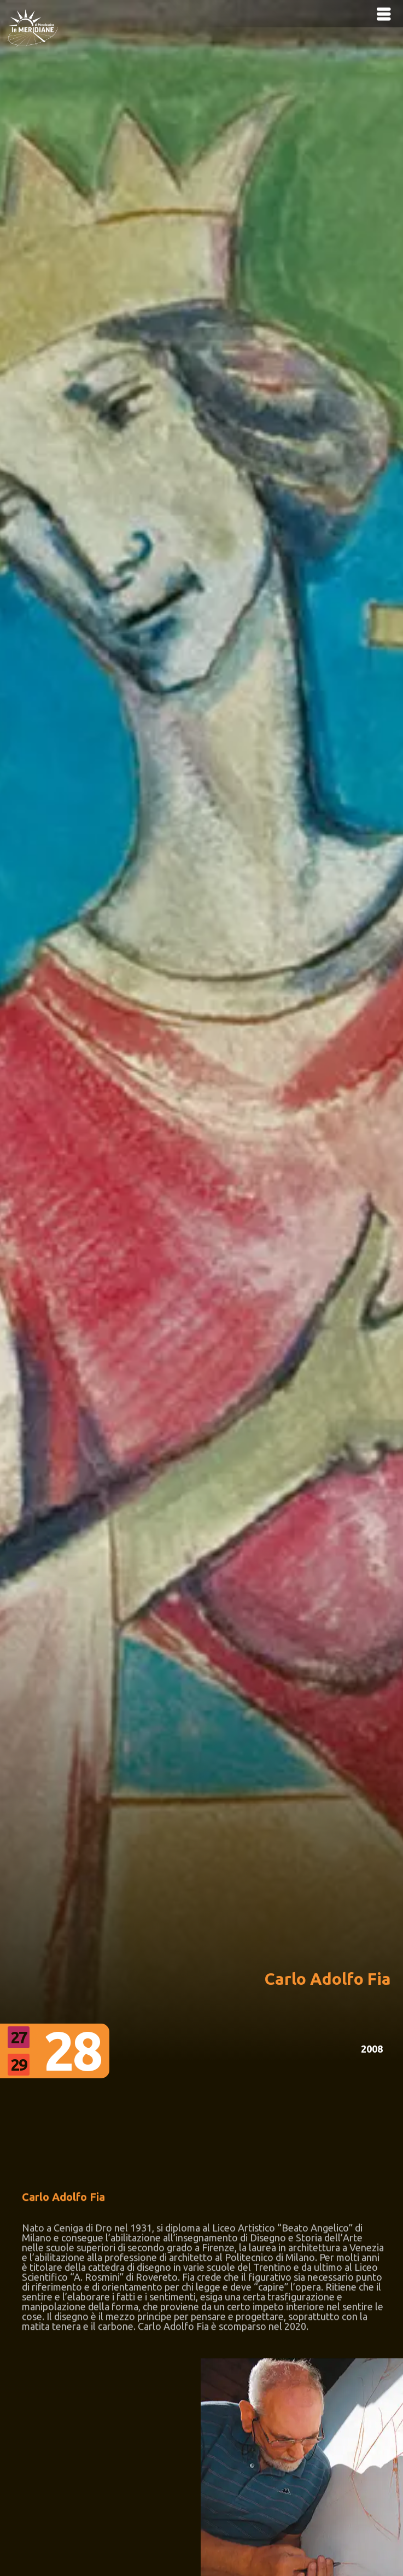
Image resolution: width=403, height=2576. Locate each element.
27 (18, 2037)
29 (18, 2064)
